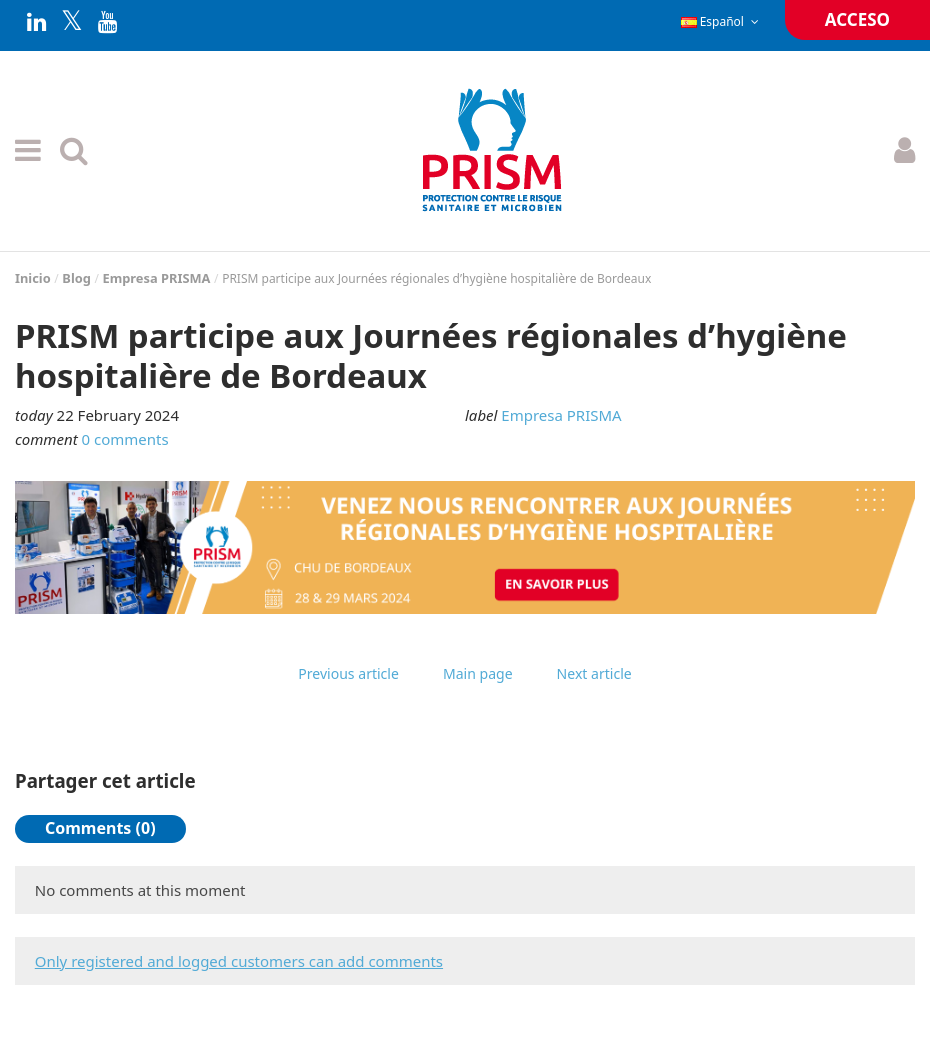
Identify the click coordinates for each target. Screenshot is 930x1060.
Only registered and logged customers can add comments (239, 961)
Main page (478, 673)
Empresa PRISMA (561, 415)
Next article (594, 673)
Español (722, 21)
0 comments (125, 439)
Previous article (348, 673)
